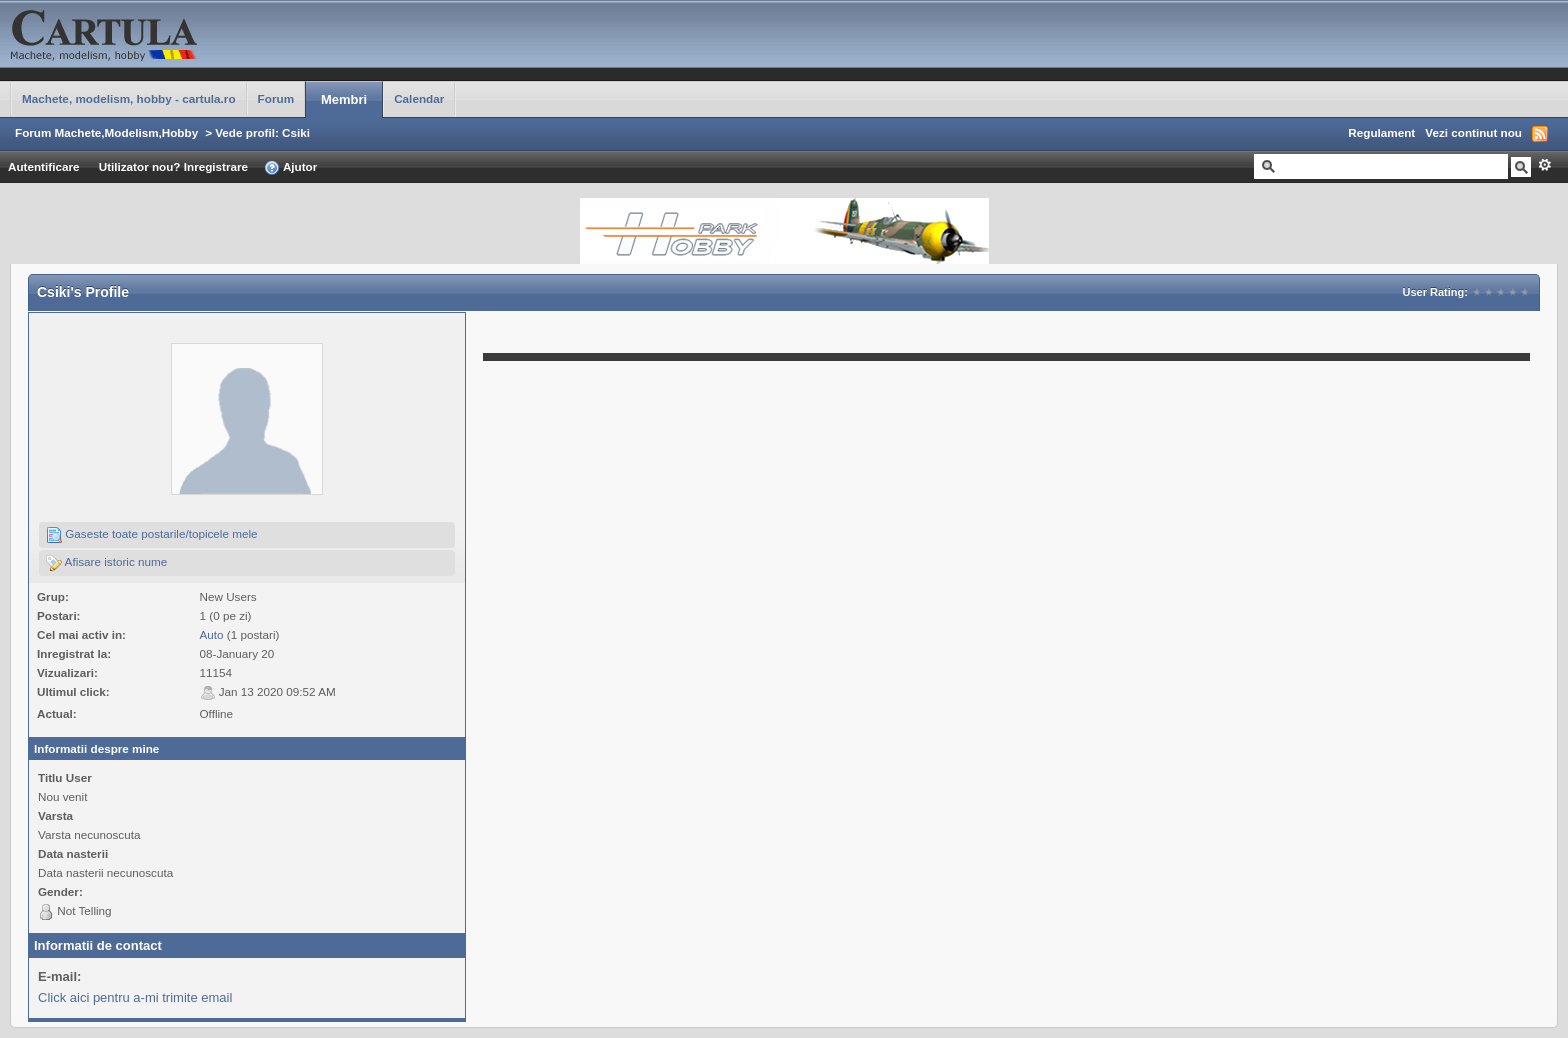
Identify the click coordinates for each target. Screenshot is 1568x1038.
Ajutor (290, 168)
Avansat (1544, 165)
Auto (212, 634)
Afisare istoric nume (106, 563)
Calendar (419, 98)
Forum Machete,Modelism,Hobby (106, 132)
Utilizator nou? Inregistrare (173, 166)
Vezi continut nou (1473, 132)
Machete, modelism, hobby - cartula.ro (129, 98)
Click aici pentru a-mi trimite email (135, 997)
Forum (276, 98)
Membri (344, 99)
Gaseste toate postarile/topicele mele (152, 535)
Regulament (1381, 132)
